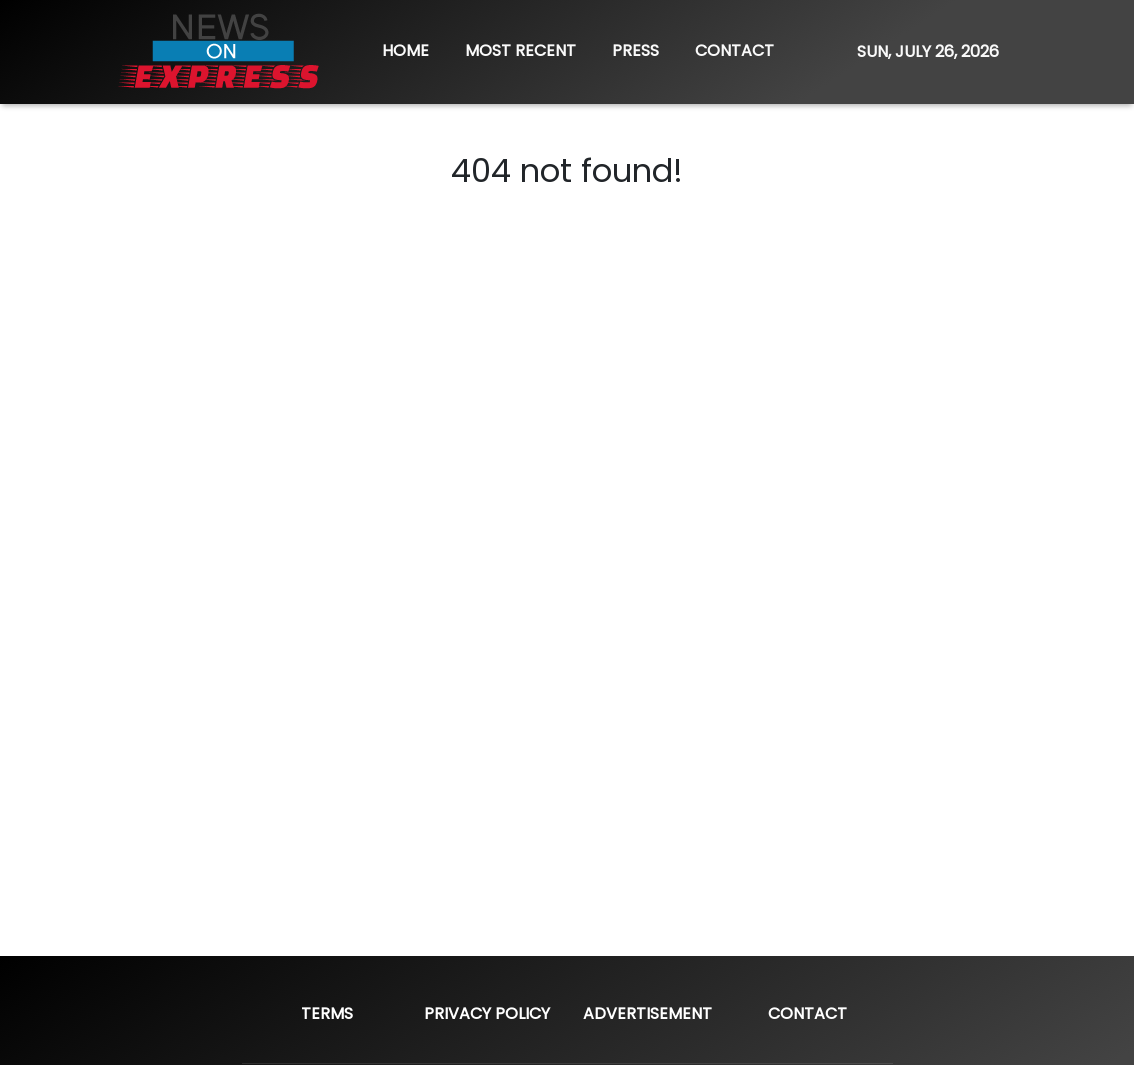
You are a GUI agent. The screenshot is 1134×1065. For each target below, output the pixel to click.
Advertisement (647, 1013)
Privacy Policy (487, 1013)
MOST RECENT (520, 50)
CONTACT (734, 50)
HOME (405, 50)
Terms (327, 1013)
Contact (807, 1013)
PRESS (635, 50)
